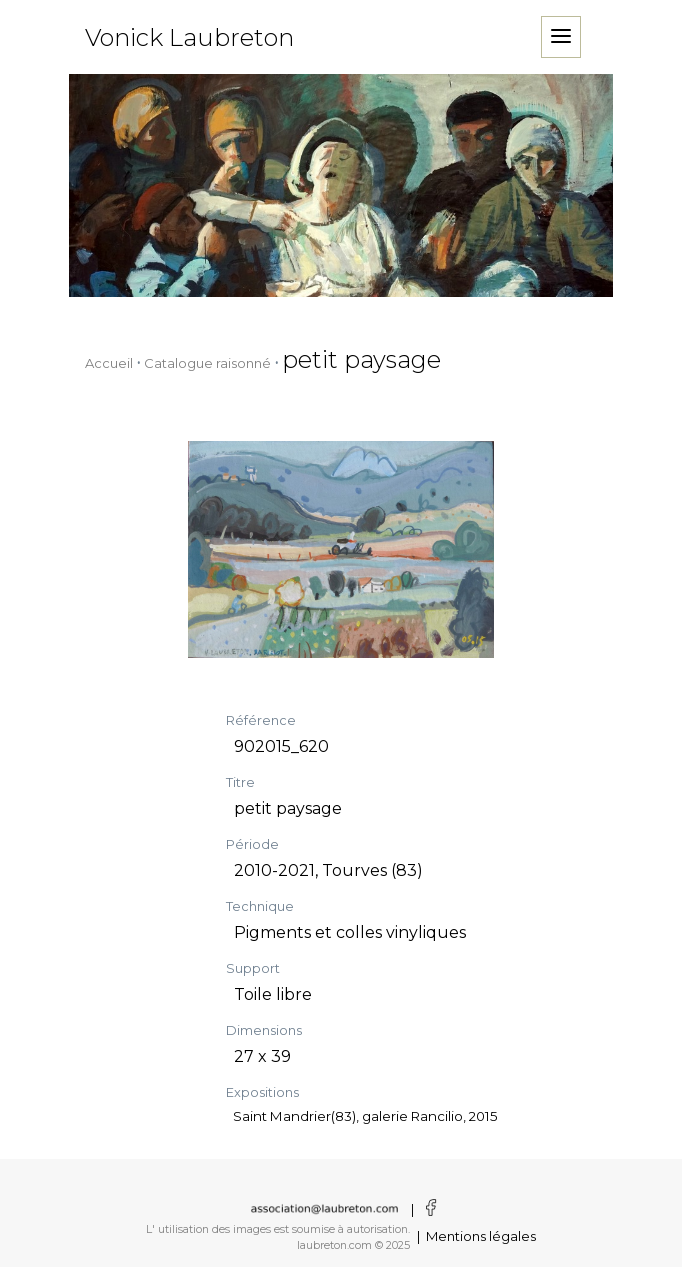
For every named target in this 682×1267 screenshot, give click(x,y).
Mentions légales (481, 1236)
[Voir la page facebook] (427, 1209)
